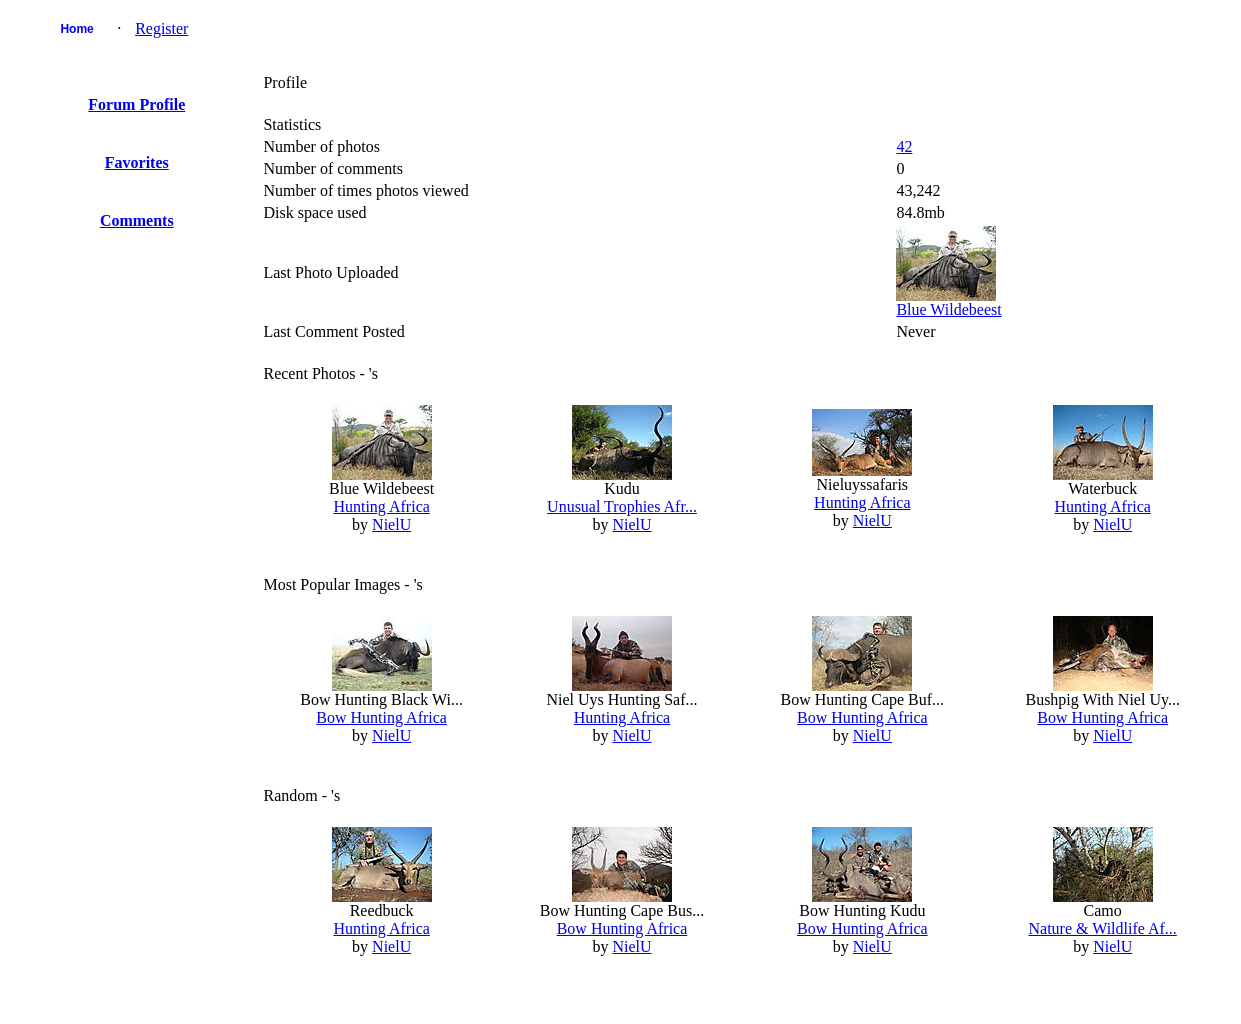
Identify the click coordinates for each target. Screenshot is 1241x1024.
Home (76, 29)
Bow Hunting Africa (381, 717)
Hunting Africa (381, 506)
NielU (391, 524)
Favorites (137, 162)
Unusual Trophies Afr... (622, 506)
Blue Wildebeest (948, 309)
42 (904, 146)
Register (161, 28)
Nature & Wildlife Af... (1103, 928)
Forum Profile (136, 104)
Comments (137, 220)
